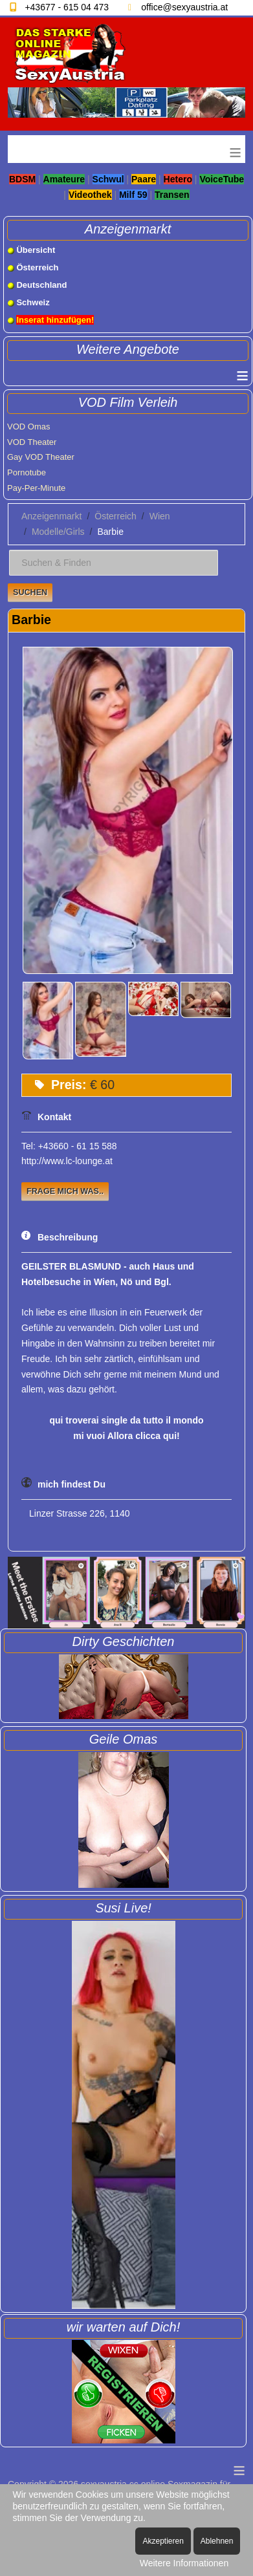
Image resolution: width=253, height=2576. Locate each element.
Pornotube (26, 472)
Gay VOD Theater (40, 457)
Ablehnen (217, 2541)
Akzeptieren (162, 2541)
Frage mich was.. (65, 1191)
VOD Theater (31, 442)
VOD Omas (28, 426)
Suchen (30, 592)
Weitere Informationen (184, 2563)
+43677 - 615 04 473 (67, 7)
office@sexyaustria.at (184, 7)
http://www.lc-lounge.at (67, 1161)
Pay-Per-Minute (36, 488)
